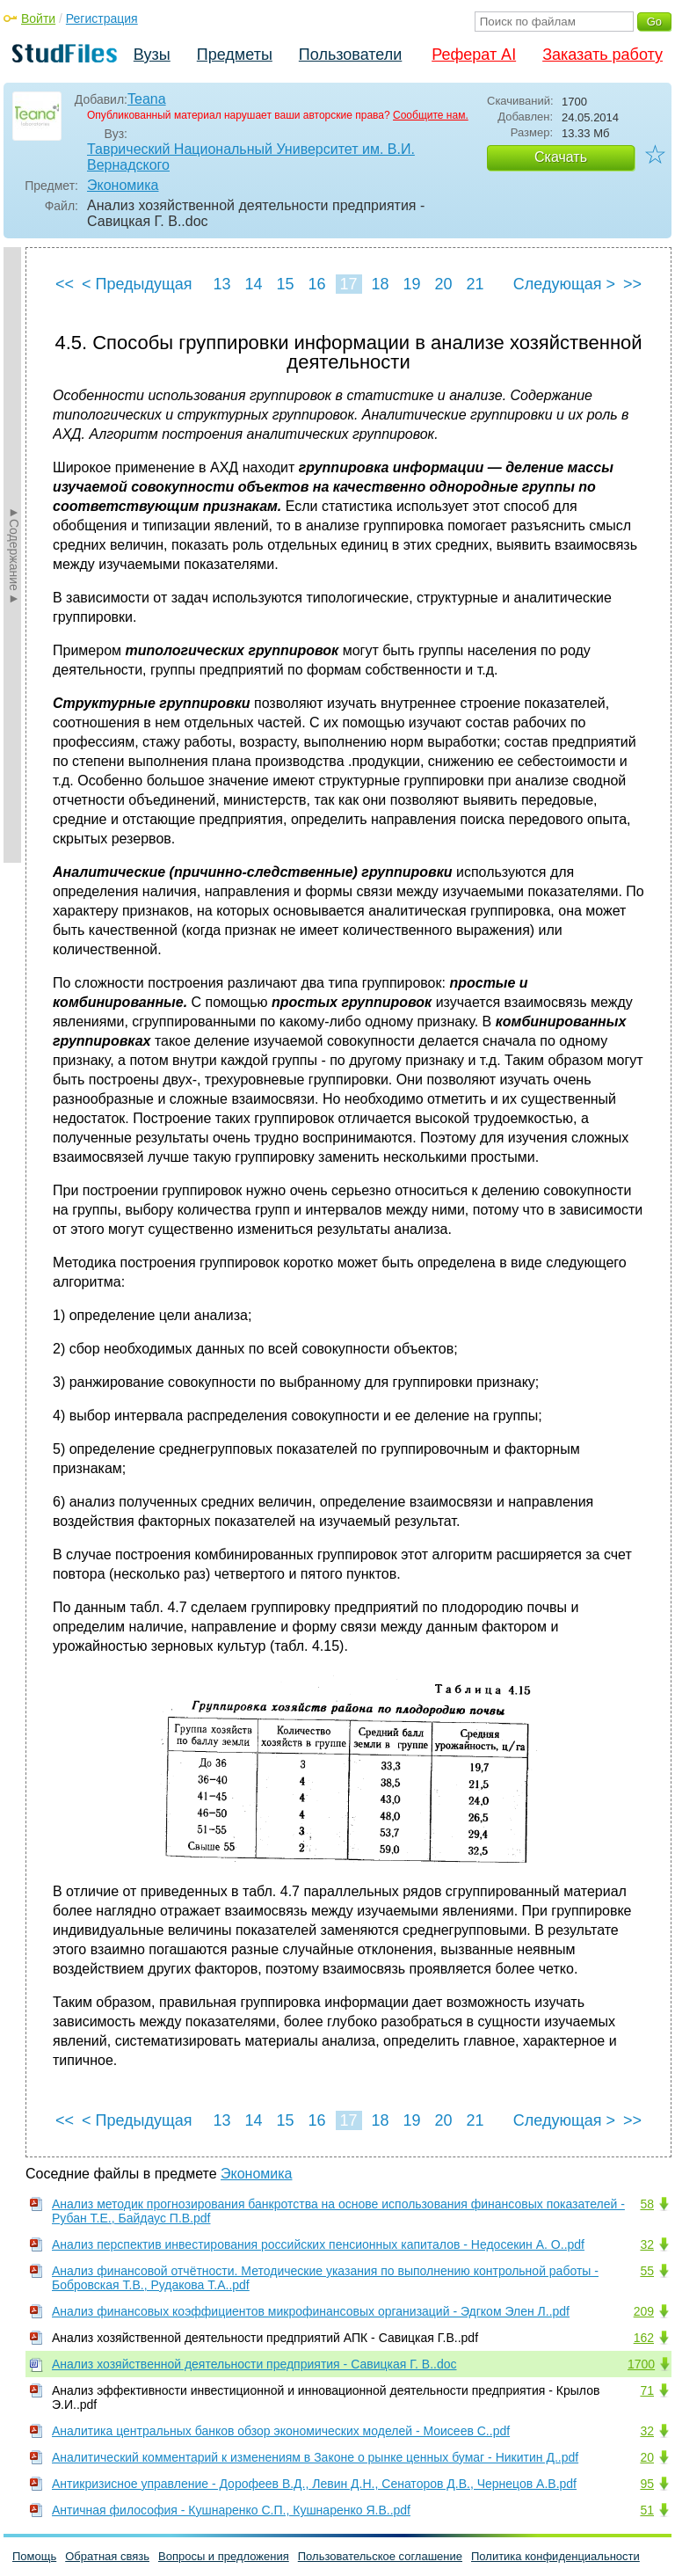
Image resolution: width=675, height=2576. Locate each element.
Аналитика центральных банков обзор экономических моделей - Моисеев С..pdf (281, 2431)
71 (647, 2390)
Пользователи (350, 54)
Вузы (152, 54)
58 (647, 2204)
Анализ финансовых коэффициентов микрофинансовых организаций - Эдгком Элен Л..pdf (311, 2311)
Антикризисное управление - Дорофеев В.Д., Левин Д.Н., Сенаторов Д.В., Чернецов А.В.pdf (314, 2484)
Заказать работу (602, 54)
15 (285, 284)
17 (348, 284)
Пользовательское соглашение (380, 2556)
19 (411, 284)
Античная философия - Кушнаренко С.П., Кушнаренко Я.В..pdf (231, 2510)
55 (647, 2271)
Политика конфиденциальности (555, 2556)
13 (221, 284)
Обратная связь (107, 2556)
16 (316, 284)
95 (647, 2484)
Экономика (123, 185)
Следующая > (564, 284)
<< (64, 284)
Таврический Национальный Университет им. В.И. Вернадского (251, 157)
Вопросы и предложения (223, 2556)
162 (644, 2338)
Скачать (560, 157)
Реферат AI (474, 54)
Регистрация (102, 18)
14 (253, 284)
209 (644, 2311)
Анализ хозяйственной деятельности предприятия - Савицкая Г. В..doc (254, 2364)
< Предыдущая (137, 284)
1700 (641, 2364)
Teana (146, 98)
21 (474, 284)
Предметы (234, 54)
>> (632, 284)
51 (647, 2510)
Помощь (34, 2556)
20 (443, 284)
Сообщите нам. (430, 115)
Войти (38, 18)
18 (379, 284)
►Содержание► (14, 555)
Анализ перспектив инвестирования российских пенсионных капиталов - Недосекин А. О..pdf (318, 2244)
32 (647, 2244)
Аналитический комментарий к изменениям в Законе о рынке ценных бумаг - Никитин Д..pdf (315, 2457)
